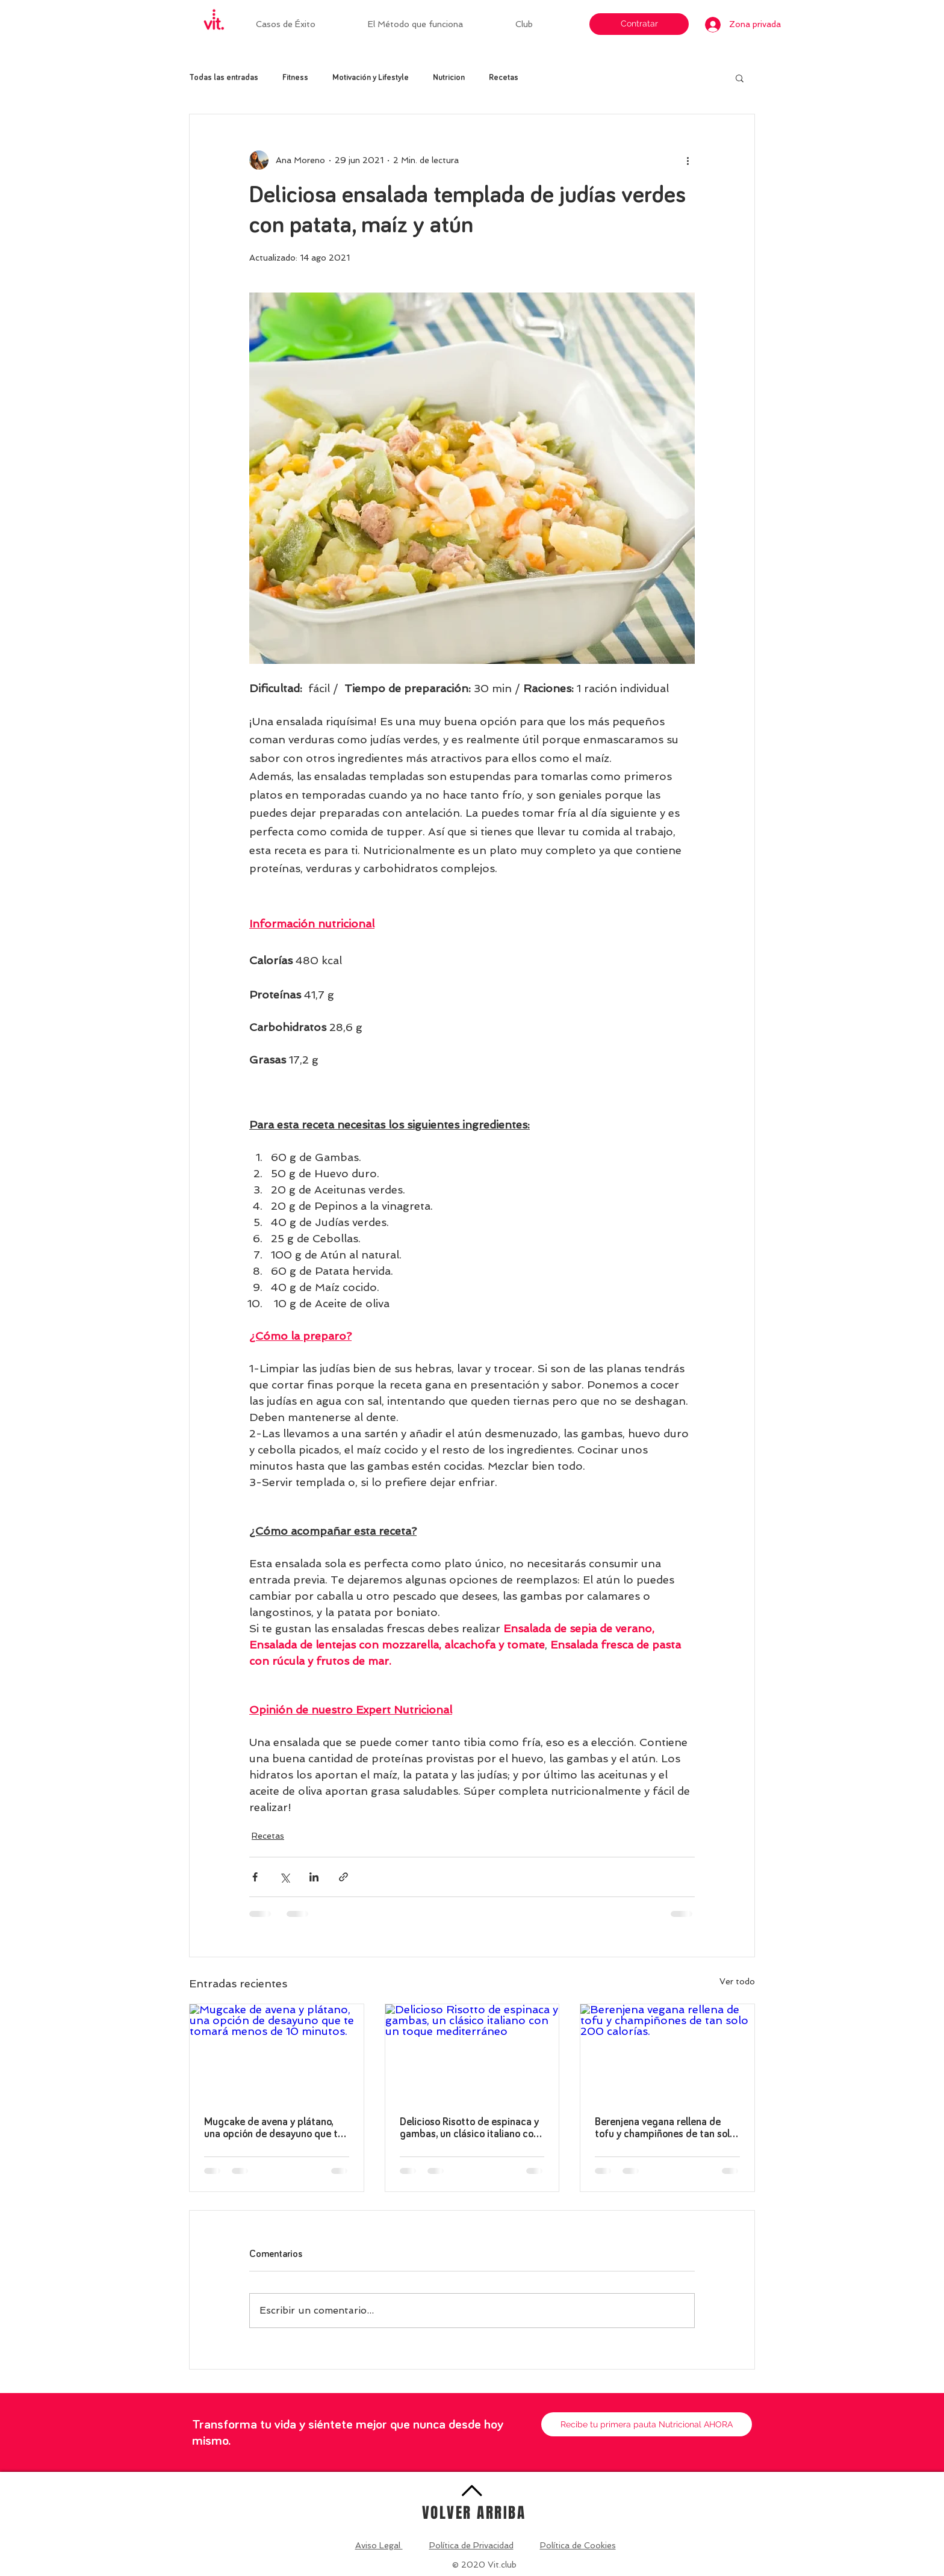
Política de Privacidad (471, 2545)
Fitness (295, 77)
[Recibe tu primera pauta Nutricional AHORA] (646, 2424)
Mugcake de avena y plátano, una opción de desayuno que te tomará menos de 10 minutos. (273, 2128)
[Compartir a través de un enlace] (343, 1877)
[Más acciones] (687, 160)
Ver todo (737, 1981)
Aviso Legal (379, 2545)
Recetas (503, 77)
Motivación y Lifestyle (370, 77)
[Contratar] (639, 24)
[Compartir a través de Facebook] (255, 1877)
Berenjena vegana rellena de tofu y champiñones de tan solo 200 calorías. (665, 2128)
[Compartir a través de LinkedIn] (314, 1877)
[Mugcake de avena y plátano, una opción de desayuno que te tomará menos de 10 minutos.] (277, 2053)
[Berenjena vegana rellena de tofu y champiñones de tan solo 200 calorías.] (667, 2053)
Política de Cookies (578, 2545)
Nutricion (449, 77)
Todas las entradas (223, 77)
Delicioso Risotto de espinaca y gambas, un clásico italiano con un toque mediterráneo (469, 2128)
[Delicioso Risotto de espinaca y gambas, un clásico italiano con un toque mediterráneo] (472, 2053)
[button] (541, 24)
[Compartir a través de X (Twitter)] (284, 1877)
